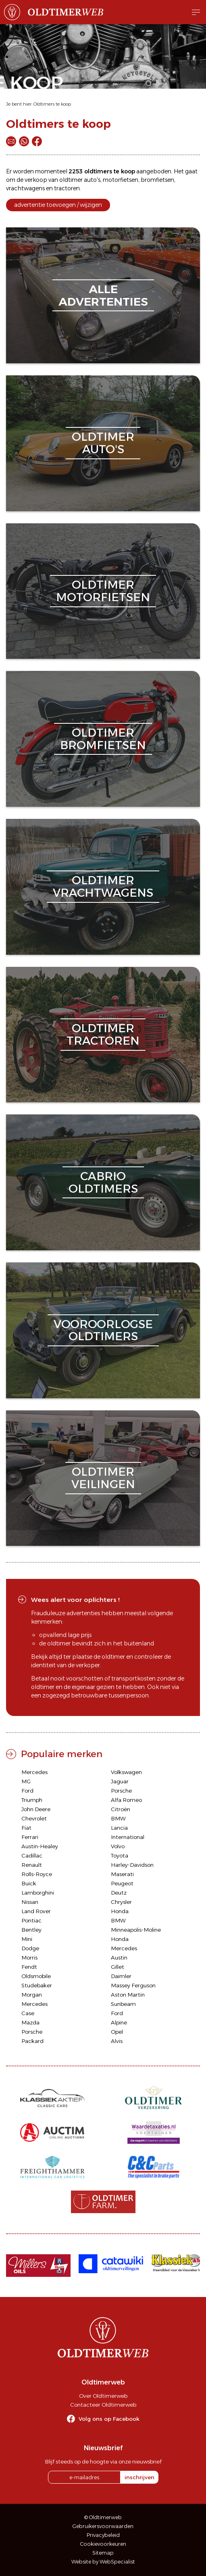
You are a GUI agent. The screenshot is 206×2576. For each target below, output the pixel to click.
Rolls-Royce (36, 1874)
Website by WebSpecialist (103, 2562)
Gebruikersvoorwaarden (103, 2526)
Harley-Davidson (132, 1865)
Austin (119, 1957)
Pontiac (31, 1920)
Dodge (30, 1948)
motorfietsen (120, 179)
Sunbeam (123, 2004)
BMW (118, 1818)
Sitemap (103, 2553)
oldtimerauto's (103, 443)
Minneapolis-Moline (136, 1929)
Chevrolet (34, 1818)
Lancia (119, 1827)
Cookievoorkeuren (103, 2544)
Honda (120, 1911)
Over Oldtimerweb (103, 2396)
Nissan (29, 1902)
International (127, 1837)
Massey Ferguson (133, 1985)
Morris (29, 1957)
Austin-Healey (39, 1846)
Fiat (26, 1827)
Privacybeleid (103, 2535)
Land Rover (36, 1911)
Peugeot (122, 1883)
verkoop (36, 179)
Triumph (31, 1800)
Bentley (31, 1929)
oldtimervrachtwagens (103, 886)
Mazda (30, 2022)
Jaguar (120, 1781)
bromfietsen (157, 179)
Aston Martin (128, 1994)
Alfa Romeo (126, 1800)
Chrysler (121, 1902)
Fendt (29, 1967)
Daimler (121, 1976)
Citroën (120, 1809)
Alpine (119, 2022)
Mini (26, 1939)
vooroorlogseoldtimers (103, 1330)
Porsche (121, 1790)
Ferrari (29, 1837)
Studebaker (36, 1985)
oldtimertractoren (103, 1034)
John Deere (35, 1809)
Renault (31, 1865)
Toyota (119, 1855)
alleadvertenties (103, 295)
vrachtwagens (25, 188)
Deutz (119, 1892)
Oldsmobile (36, 1976)
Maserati (122, 1874)
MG (26, 1781)
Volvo (118, 1846)
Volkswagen (126, 1772)
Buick (28, 1883)
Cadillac (31, 1855)
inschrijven (139, 2477)
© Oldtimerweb (103, 2517)
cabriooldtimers (103, 1182)
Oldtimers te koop (52, 104)
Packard (32, 2041)
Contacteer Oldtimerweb (103, 2404)
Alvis (117, 2041)
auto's (92, 179)
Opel (117, 2031)
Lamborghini (37, 1892)
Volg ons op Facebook (109, 2419)
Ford (27, 1790)
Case (27, 2013)
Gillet (117, 1967)
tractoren (67, 188)
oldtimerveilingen (103, 1478)
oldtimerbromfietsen (103, 739)
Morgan (31, 1994)
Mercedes (34, 1772)
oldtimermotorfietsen (103, 591)
